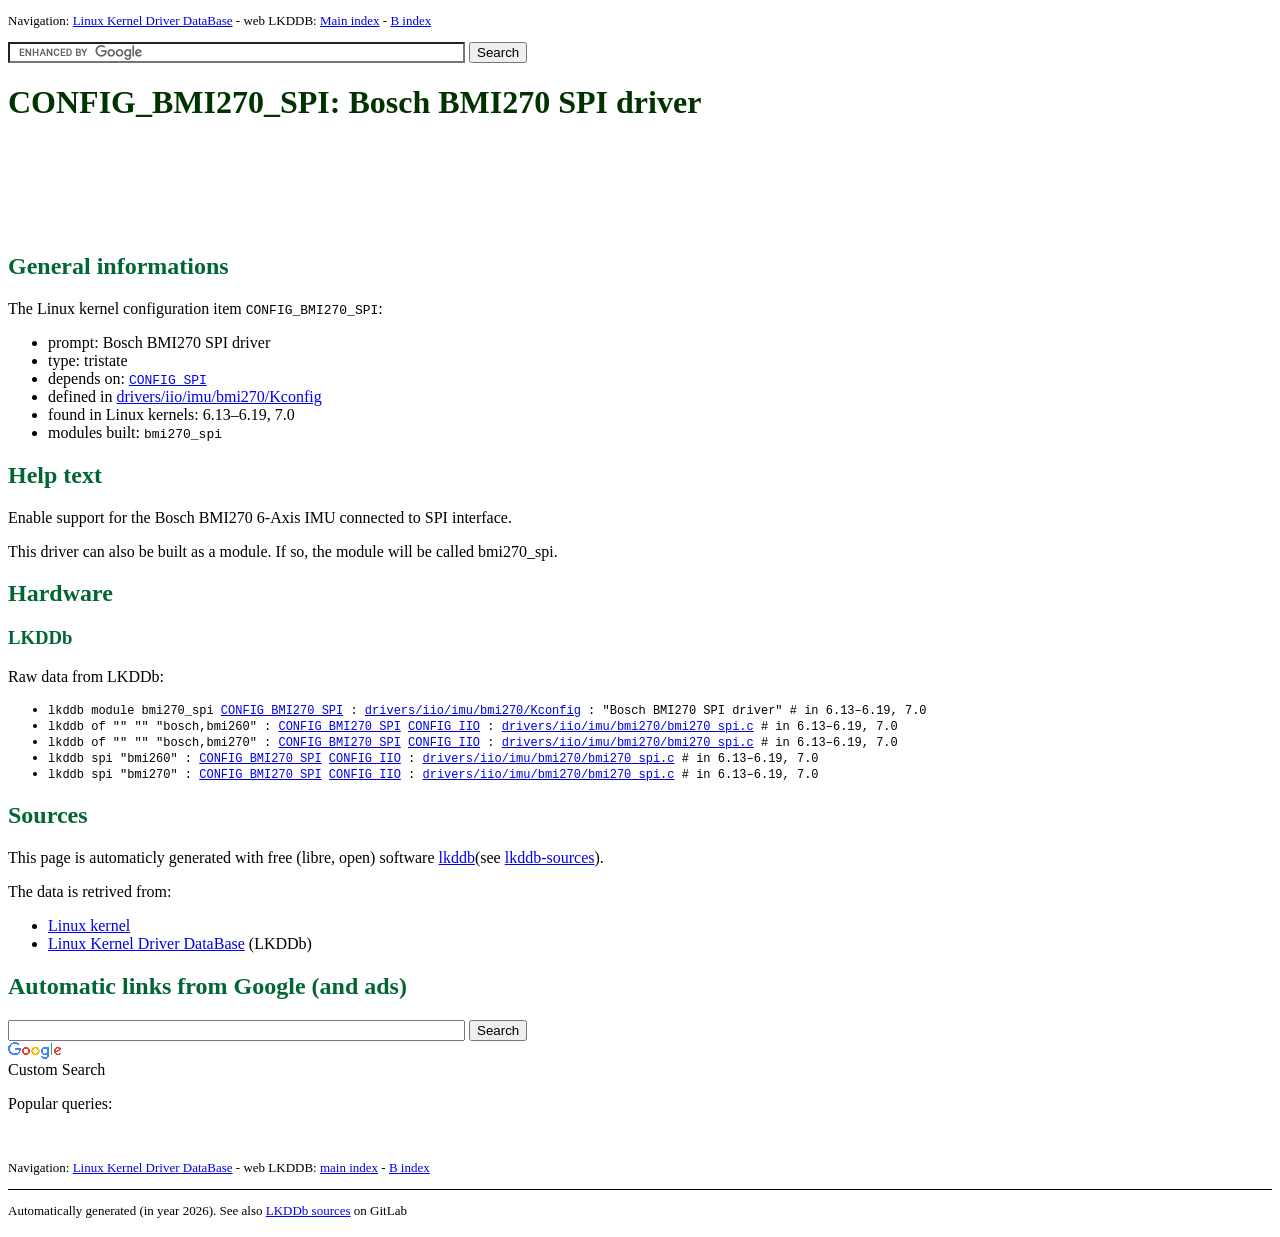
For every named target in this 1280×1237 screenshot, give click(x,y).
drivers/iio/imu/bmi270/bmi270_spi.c (628, 727)
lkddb (457, 862)
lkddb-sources (550, 862)
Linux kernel (89, 930)
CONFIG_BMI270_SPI (282, 710)
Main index (350, 20)
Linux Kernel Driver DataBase (153, 20)
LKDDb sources (308, 1215)
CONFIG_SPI (168, 379)
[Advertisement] (372, 188)
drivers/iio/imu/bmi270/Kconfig (218, 396)
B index (410, 20)
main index (349, 1172)
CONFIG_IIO (444, 727)
